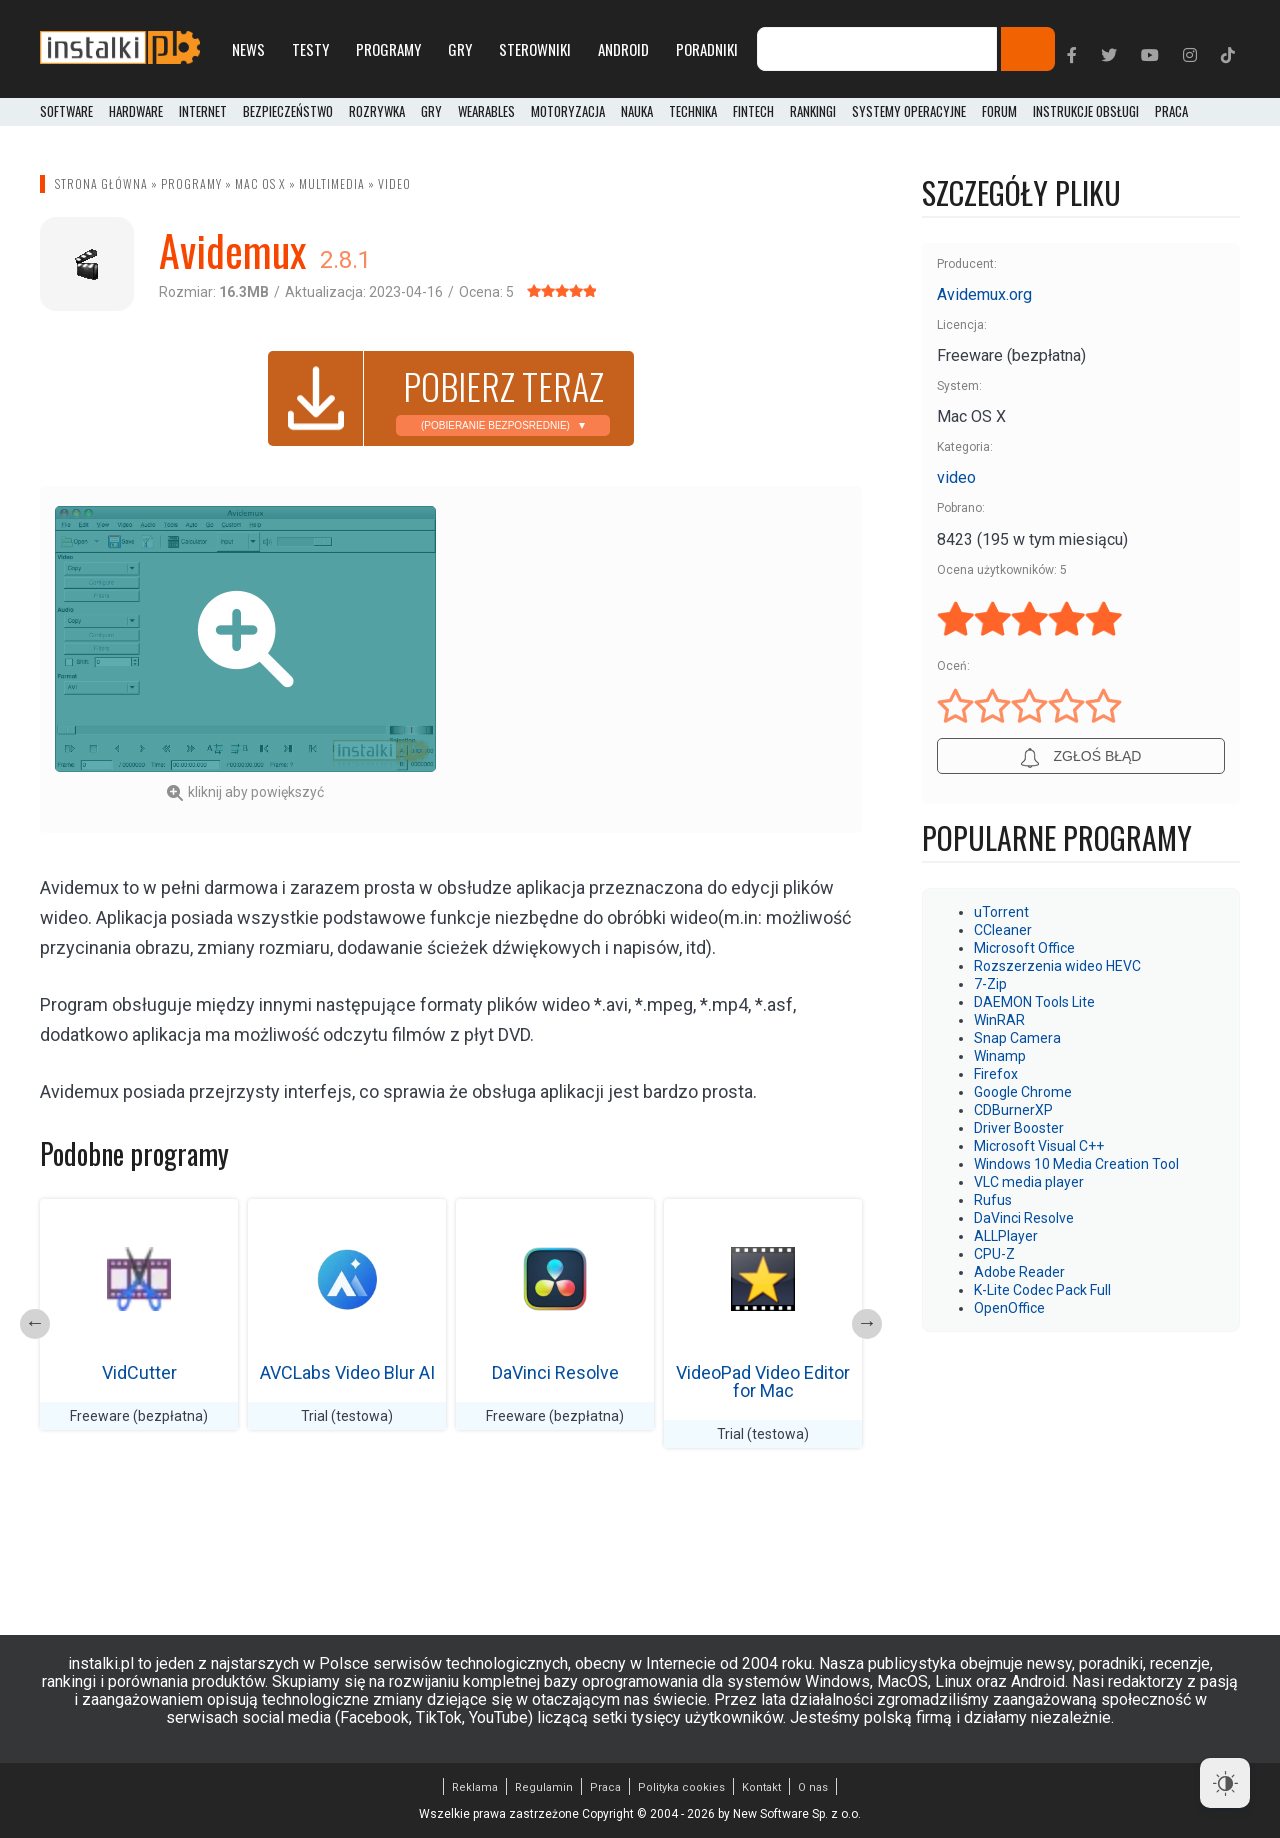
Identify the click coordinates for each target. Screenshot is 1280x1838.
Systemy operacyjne (909, 112)
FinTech (753, 112)
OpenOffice (1009, 1308)
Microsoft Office (1024, 948)
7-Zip (990, 984)
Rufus (993, 1200)
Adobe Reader (1019, 1272)
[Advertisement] (657, 646)
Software (66, 112)
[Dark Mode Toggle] (1225, 1783)
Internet (203, 112)
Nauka (637, 112)
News (248, 49)
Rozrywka (377, 112)
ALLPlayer (1006, 1236)
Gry (460, 49)
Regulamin (544, 1787)
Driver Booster (1019, 1128)
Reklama (475, 1787)
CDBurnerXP (1013, 1110)
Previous (35, 1324)
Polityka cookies (681, 1787)
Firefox (996, 1074)
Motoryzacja (568, 112)
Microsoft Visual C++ (1039, 1146)
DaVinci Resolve (555, 1372)
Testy (310, 49)
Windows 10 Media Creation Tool (1076, 1164)
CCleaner (1003, 930)
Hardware (136, 112)
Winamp (1000, 1056)
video (394, 183)
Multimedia (332, 183)
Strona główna (101, 183)
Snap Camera (1017, 1038)
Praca (605, 1787)
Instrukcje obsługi (1086, 112)
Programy (388, 49)
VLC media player (1029, 1182)
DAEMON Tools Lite (1034, 1002)
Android (623, 49)
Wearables (486, 112)
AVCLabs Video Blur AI (347, 1372)
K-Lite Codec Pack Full (1042, 1290)
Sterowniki (535, 49)
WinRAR (999, 1020)
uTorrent (1001, 912)
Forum (999, 112)
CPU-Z (994, 1254)
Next (867, 1324)
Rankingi (813, 112)
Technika (693, 112)
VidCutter (139, 1372)
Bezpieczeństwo (288, 112)
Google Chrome (1023, 1092)
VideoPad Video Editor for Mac (763, 1381)
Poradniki (707, 49)
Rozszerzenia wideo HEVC (1057, 966)
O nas (813, 1787)
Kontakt (761, 1787)
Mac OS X (260, 183)
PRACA (1171, 112)
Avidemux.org (984, 294)
